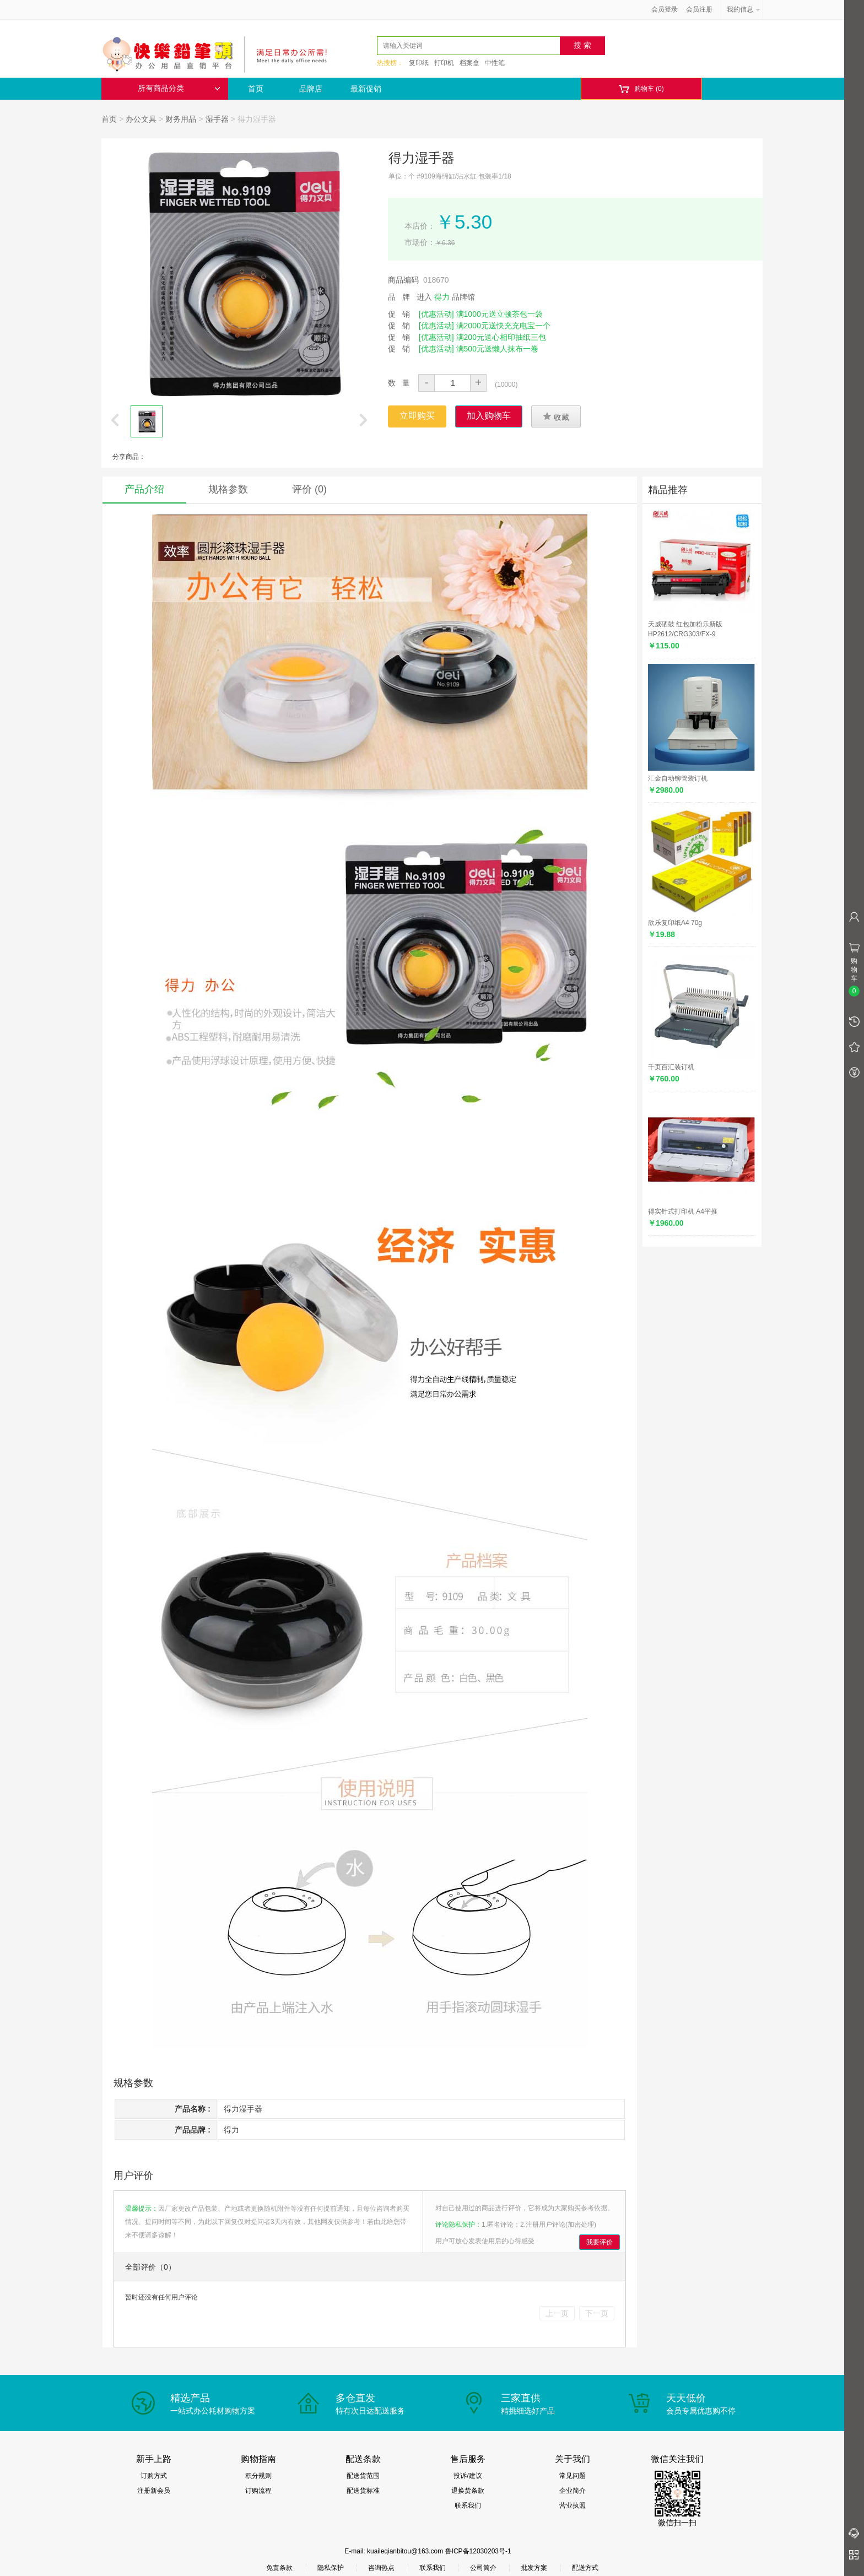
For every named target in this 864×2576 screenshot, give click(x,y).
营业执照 (572, 2505)
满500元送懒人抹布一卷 (497, 348)
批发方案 (534, 2568)
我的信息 (744, 9)
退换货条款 (467, 2490)
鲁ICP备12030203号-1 (478, 2551)
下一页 (596, 2313)
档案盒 (469, 63)
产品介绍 (144, 489)
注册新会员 (153, 2490)
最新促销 (365, 88)
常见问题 (572, 2476)
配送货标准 (363, 2490)
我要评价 (599, 2242)
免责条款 (279, 2568)
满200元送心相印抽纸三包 (501, 337)
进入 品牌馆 (446, 297)
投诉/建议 (467, 2476)
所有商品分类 (179, 88)
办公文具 (141, 119)
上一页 (557, 2313)
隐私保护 (330, 2568)
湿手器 (217, 119)
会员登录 (664, 9)
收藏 (556, 416)
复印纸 (419, 63)
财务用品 (180, 119)
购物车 (641, 89)
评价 (309, 489)
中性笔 (495, 63)
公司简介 (483, 2568)
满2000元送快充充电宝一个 (503, 325)
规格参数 (228, 489)
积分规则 (258, 2476)
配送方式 (585, 2568)
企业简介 (572, 2490)
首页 (255, 88)
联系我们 (468, 2505)
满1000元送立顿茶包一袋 (499, 314)
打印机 (444, 63)
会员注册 (699, 9)
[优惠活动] (436, 314)
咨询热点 (381, 2568)
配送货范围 (363, 2476)
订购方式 (154, 2476)
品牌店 (310, 88)
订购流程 (258, 2490)
